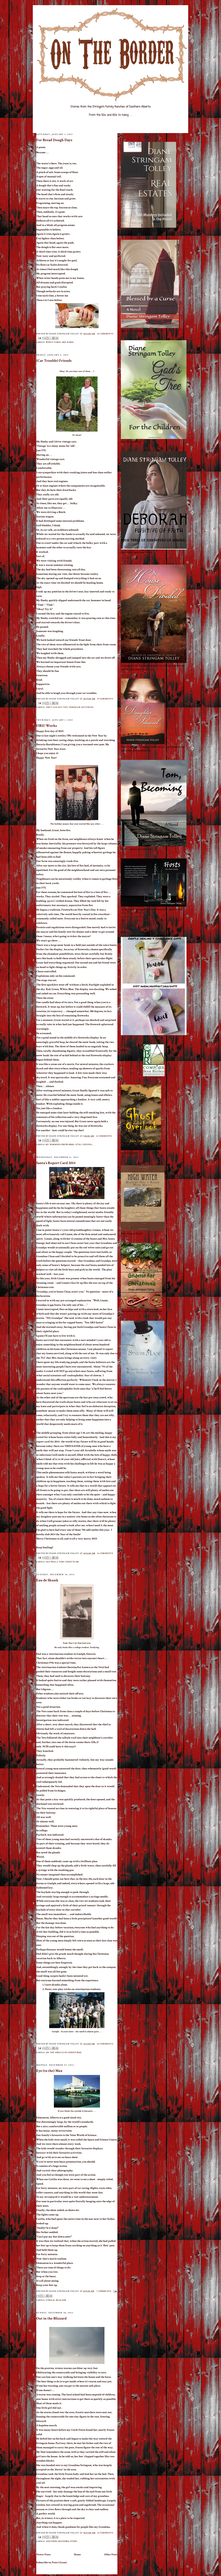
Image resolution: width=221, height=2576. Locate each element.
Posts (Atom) (59, 2562)
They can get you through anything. (70, 707)
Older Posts (110, 2554)
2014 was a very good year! (62, 1561)
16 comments (105, 1553)
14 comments (104, 1136)
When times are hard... (60, 342)
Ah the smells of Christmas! (64, 2052)
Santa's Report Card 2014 (55, 1162)
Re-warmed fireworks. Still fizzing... (70, 1144)
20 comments (105, 333)
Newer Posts (43, 2554)
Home (77, 2554)
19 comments (105, 698)
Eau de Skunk (47, 1580)
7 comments (103, 2291)
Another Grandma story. (62, 2541)
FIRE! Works (46, 725)
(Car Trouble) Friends (53, 360)
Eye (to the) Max (49, 2070)
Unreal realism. (56, 2300)
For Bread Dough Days (54, 140)
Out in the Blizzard (51, 2318)
